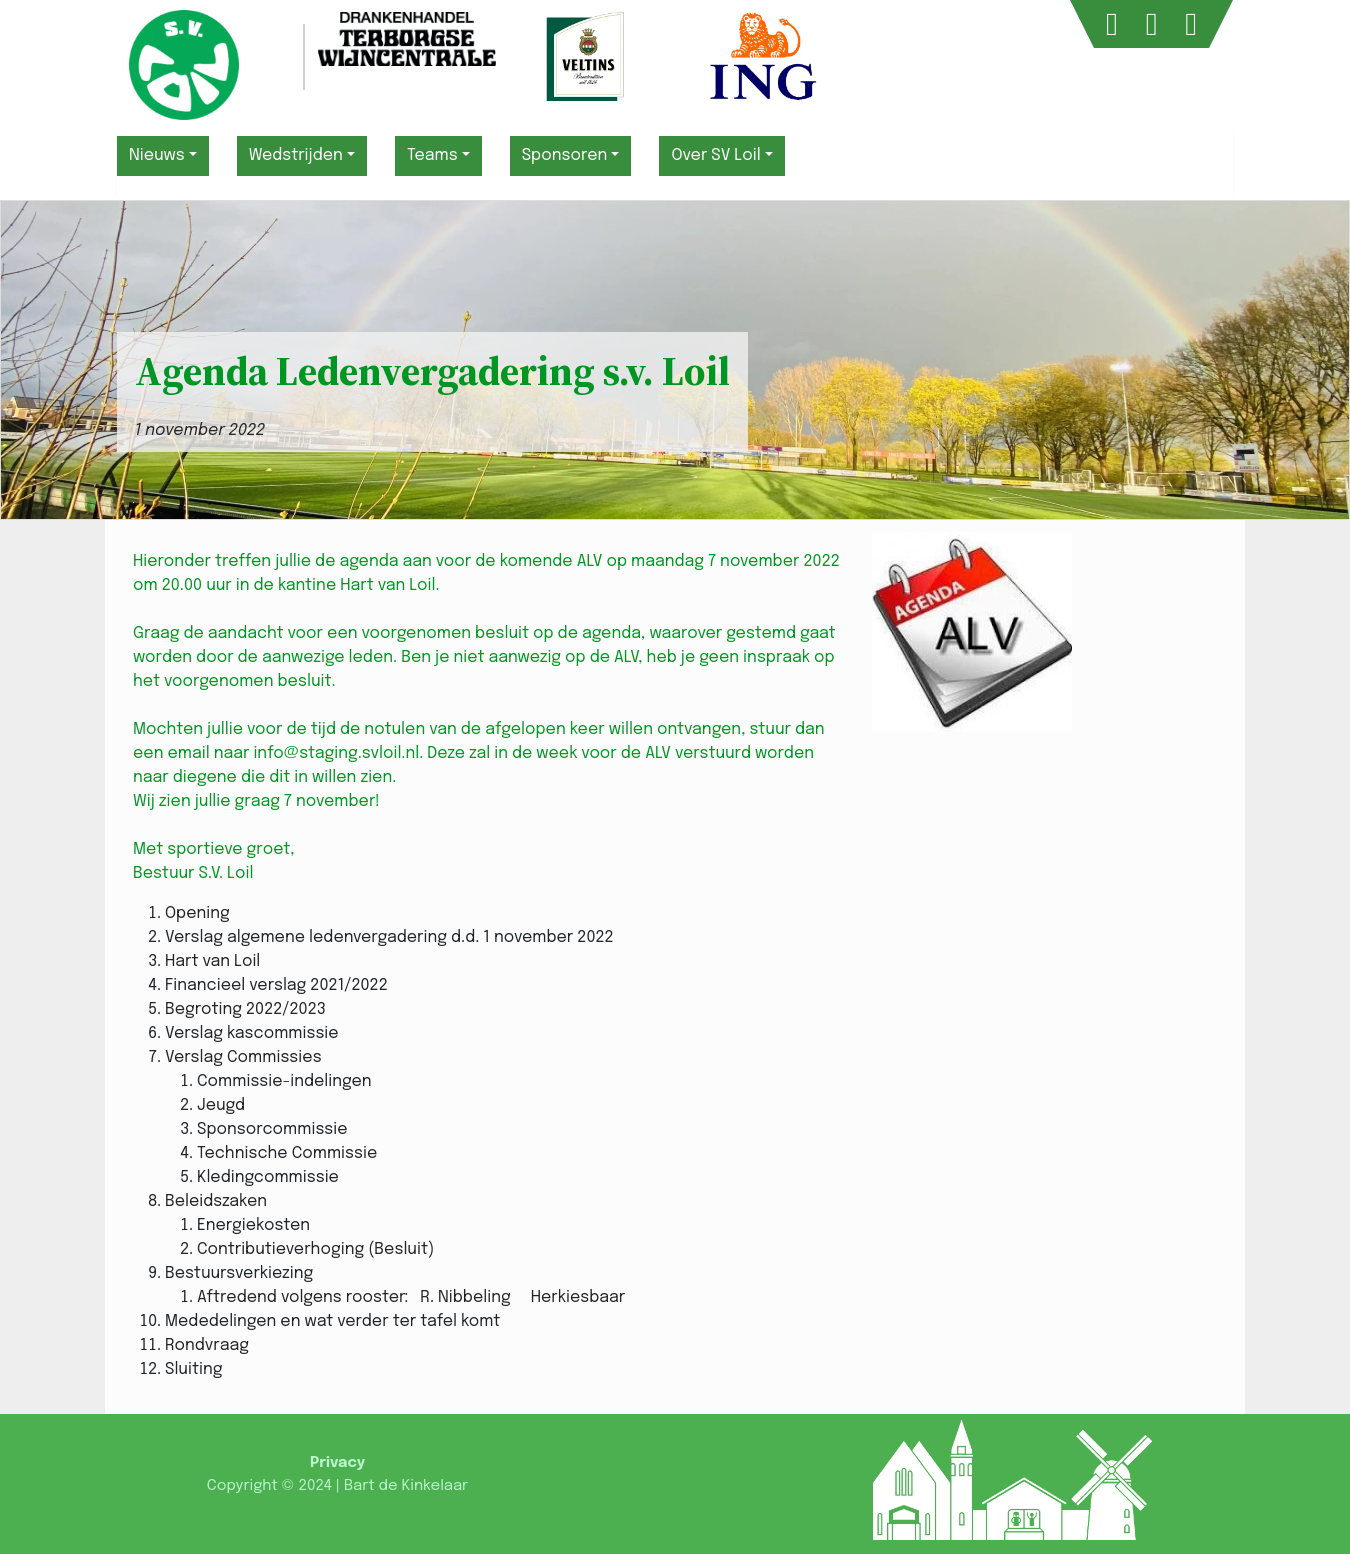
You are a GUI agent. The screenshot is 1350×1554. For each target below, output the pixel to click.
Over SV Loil (715, 155)
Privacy (337, 1463)
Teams (432, 155)
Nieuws (157, 155)
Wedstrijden (296, 155)
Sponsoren (565, 155)
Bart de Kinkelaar (406, 1486)
